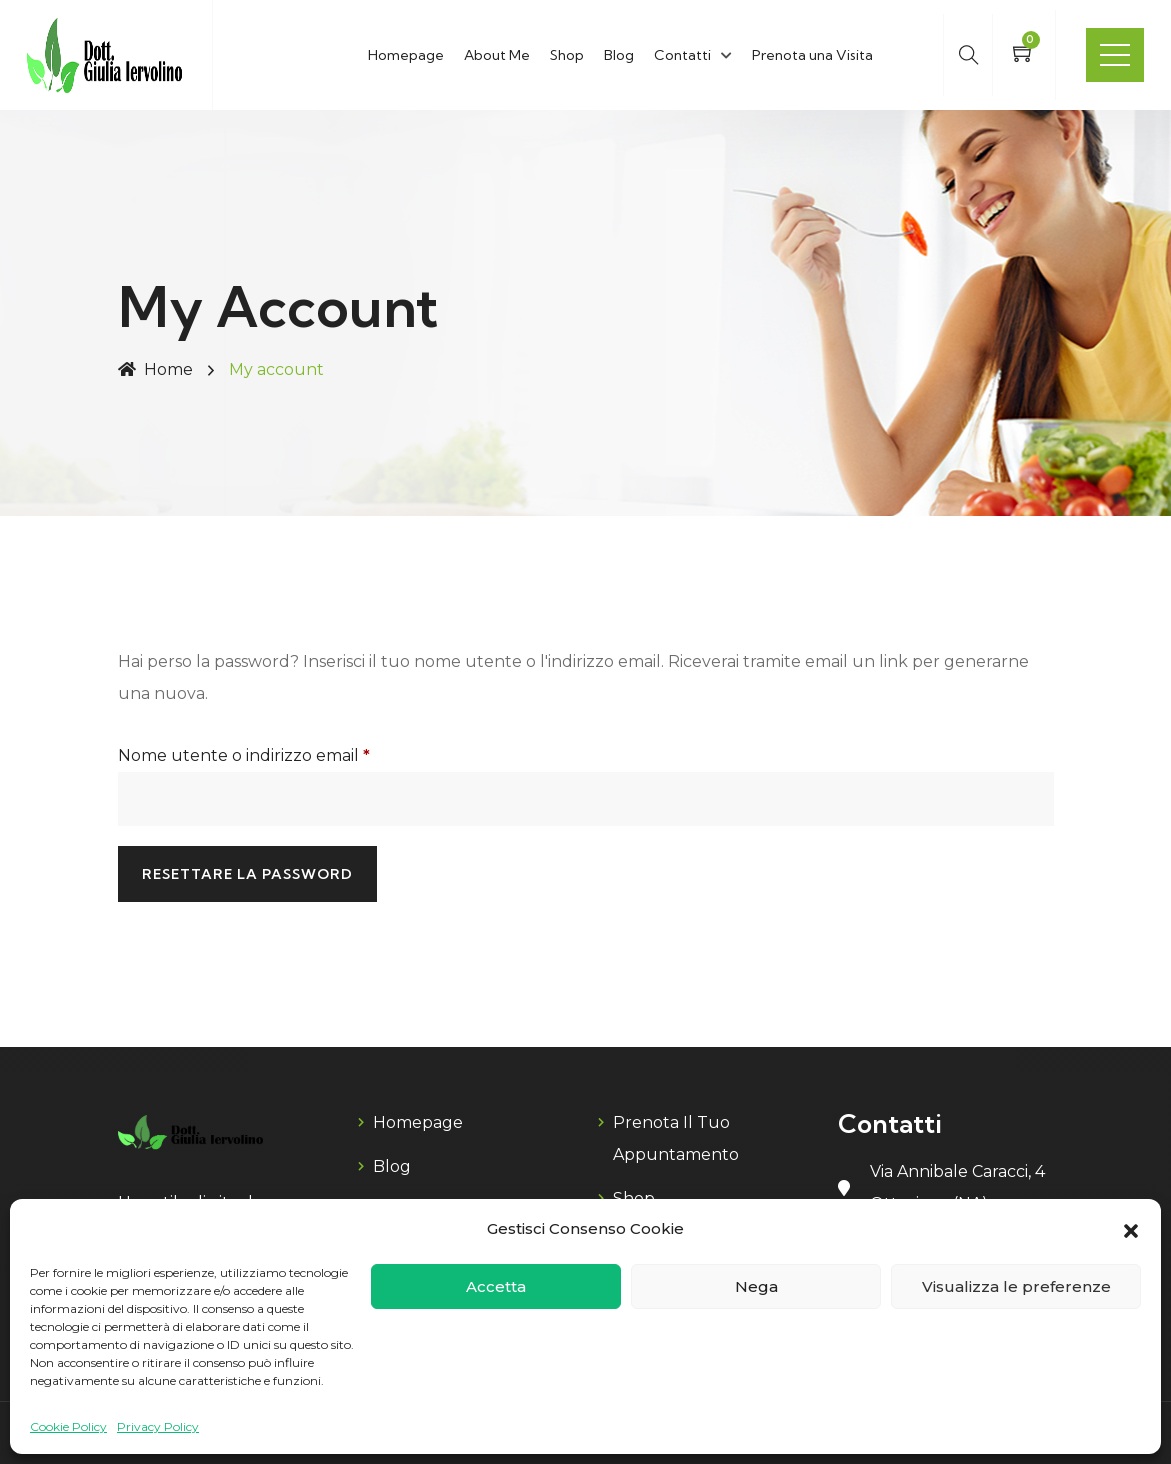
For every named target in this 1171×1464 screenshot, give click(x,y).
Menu (1115, 55)
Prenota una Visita (812, 55)
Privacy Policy (158, 1426)
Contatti (682, 55)
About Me (497, 55)
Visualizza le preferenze (1016, 1286)
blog (392, 1166)
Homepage (406, 55)
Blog (619, 55)
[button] (1131, 1229)
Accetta (496, 1286)
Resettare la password (247, 874)
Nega (756, 1286)
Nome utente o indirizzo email (279, 752)
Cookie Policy (68, 1426)
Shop (567, 55)
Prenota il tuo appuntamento (676, 1138)
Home (155, 369)
